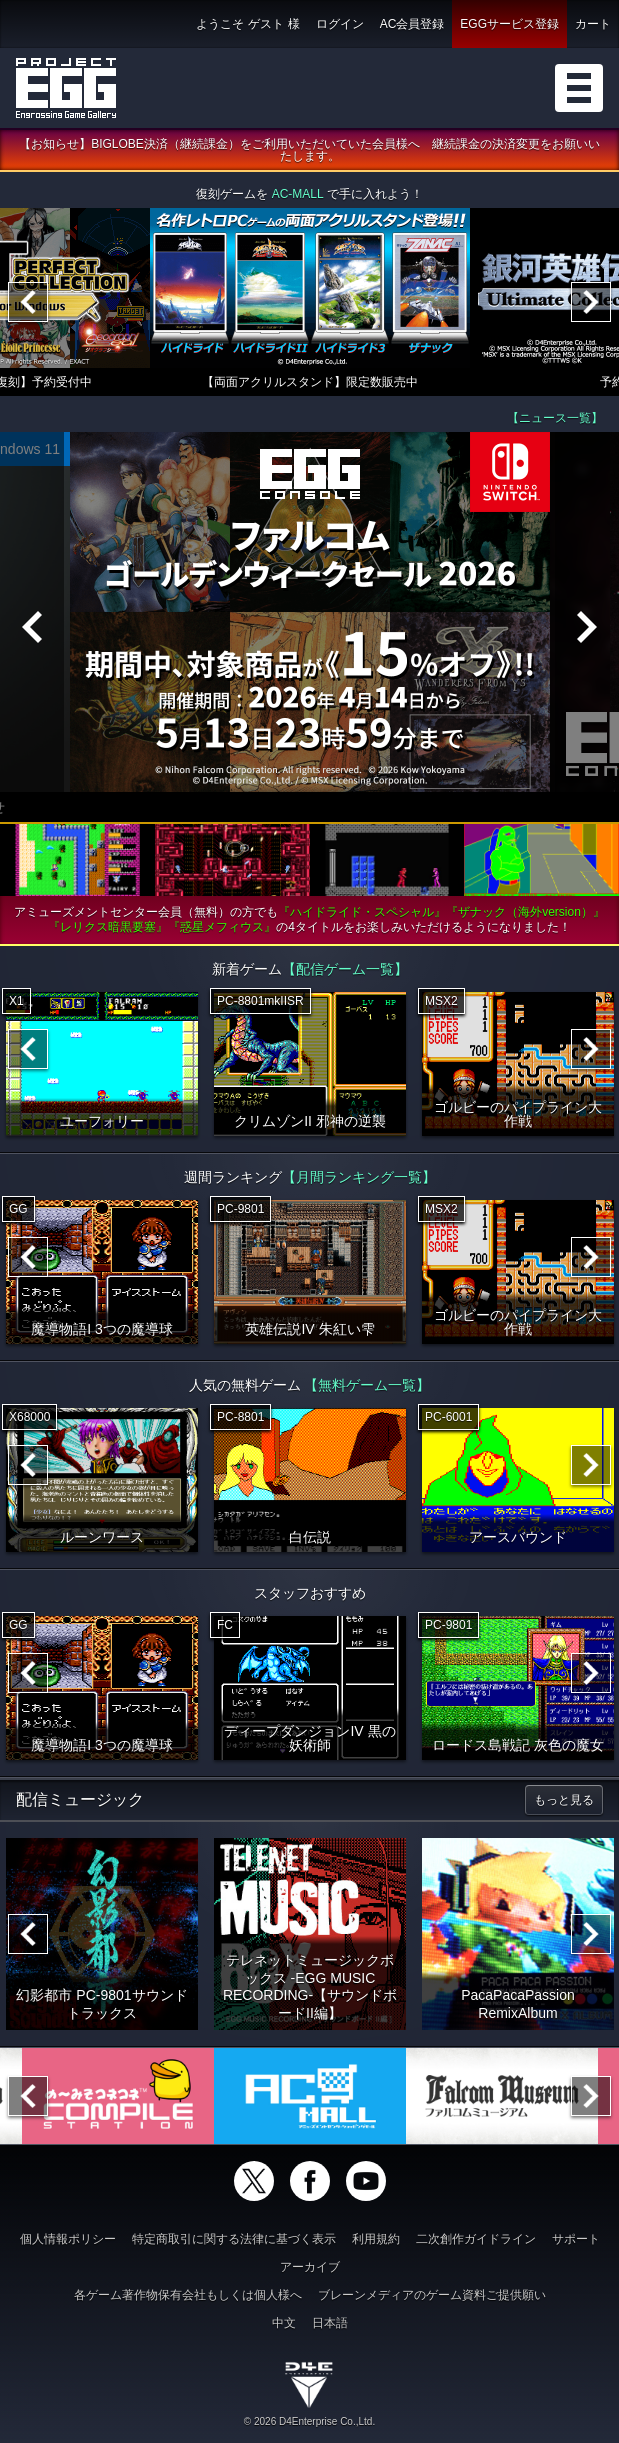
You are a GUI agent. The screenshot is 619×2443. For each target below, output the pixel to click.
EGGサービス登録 (509, 24)
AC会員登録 (412, 24)
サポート (576, 2239)
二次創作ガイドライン (476, 2239)
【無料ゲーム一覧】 (367, 1385)
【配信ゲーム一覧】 (345, 969)
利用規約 (376, 2239)
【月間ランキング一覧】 (359, 1177)
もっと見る (564, 1800)
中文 (284, 2323)
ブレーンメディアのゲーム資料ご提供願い (432, 2295)
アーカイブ (310, 2267)
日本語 (330, 2323)
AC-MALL (298, 194)
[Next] (591, 302)
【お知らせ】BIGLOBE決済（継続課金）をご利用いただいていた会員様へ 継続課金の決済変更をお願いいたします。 (309, 150)
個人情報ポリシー (68, 2239)
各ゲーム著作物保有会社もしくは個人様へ (188, 2295)
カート (593, 24)
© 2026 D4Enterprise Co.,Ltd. (309, 2421)
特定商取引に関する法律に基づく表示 (234, 2239)
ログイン (340, 24)
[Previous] (28, 302)
